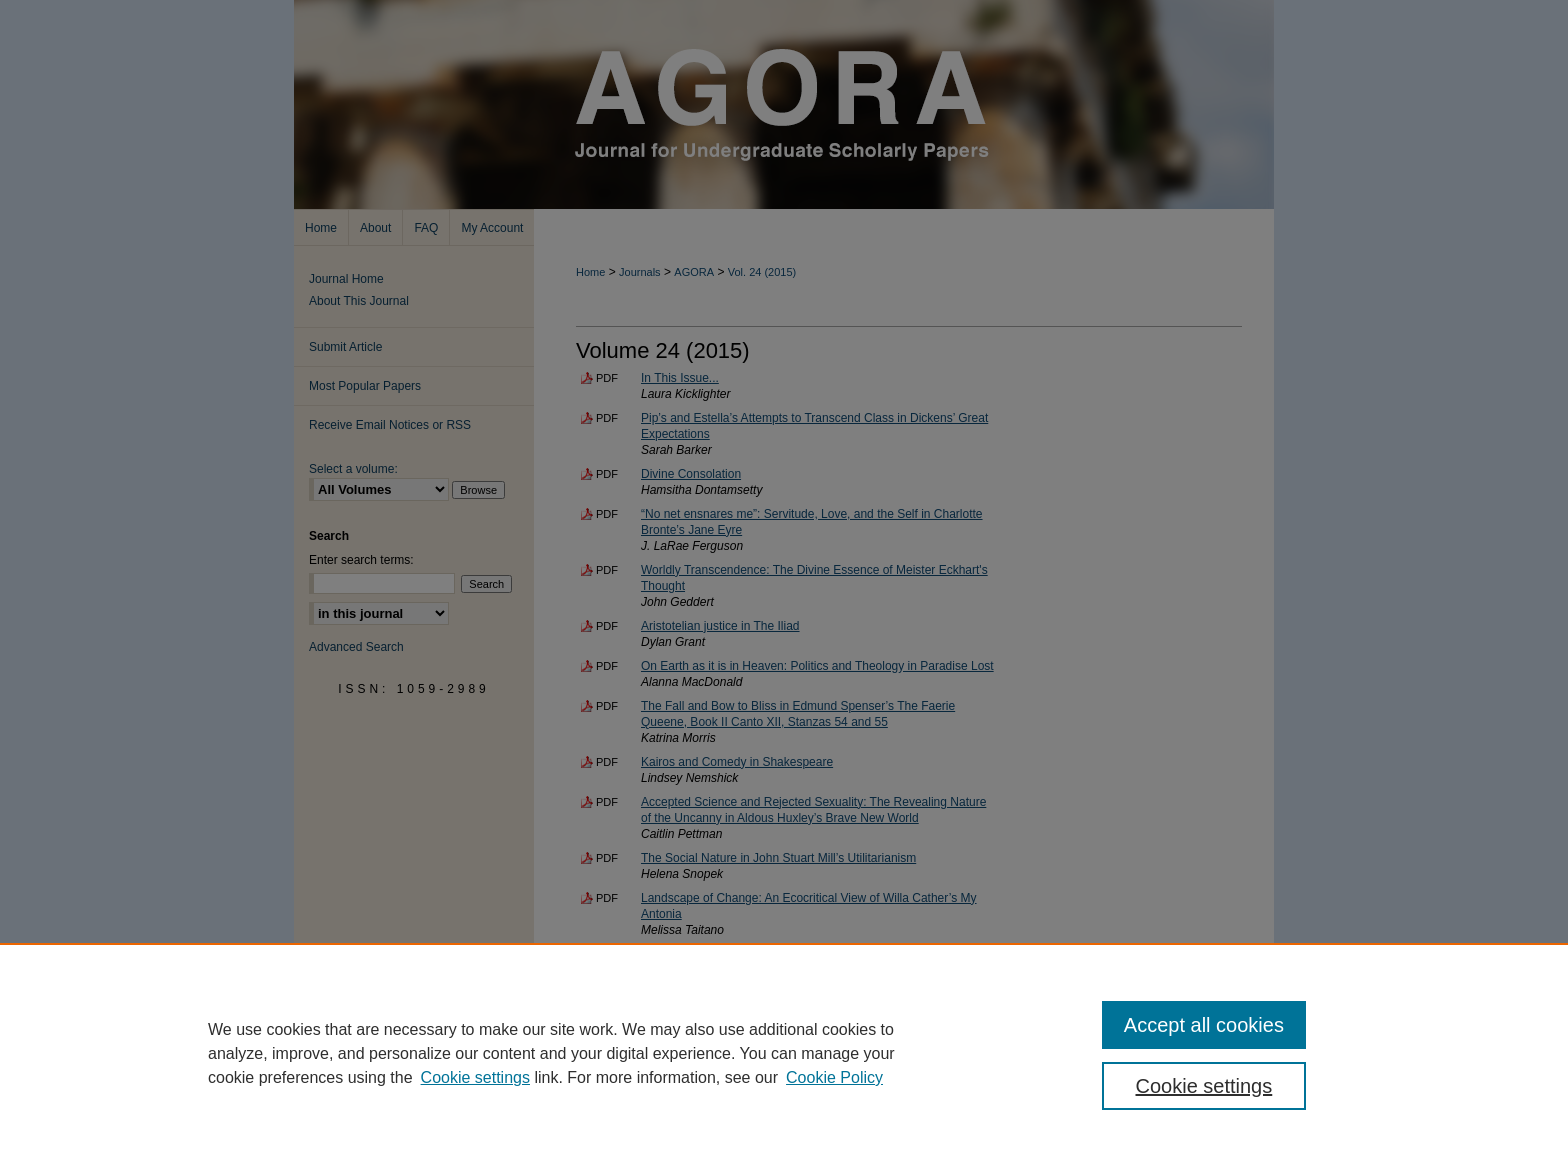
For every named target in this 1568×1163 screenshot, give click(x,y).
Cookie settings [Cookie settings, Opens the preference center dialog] (1204, 1086)
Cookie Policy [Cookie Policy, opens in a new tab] (834, 1077)
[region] (784, 1053)
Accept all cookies (1204, 1025)
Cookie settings (475, 1077)
